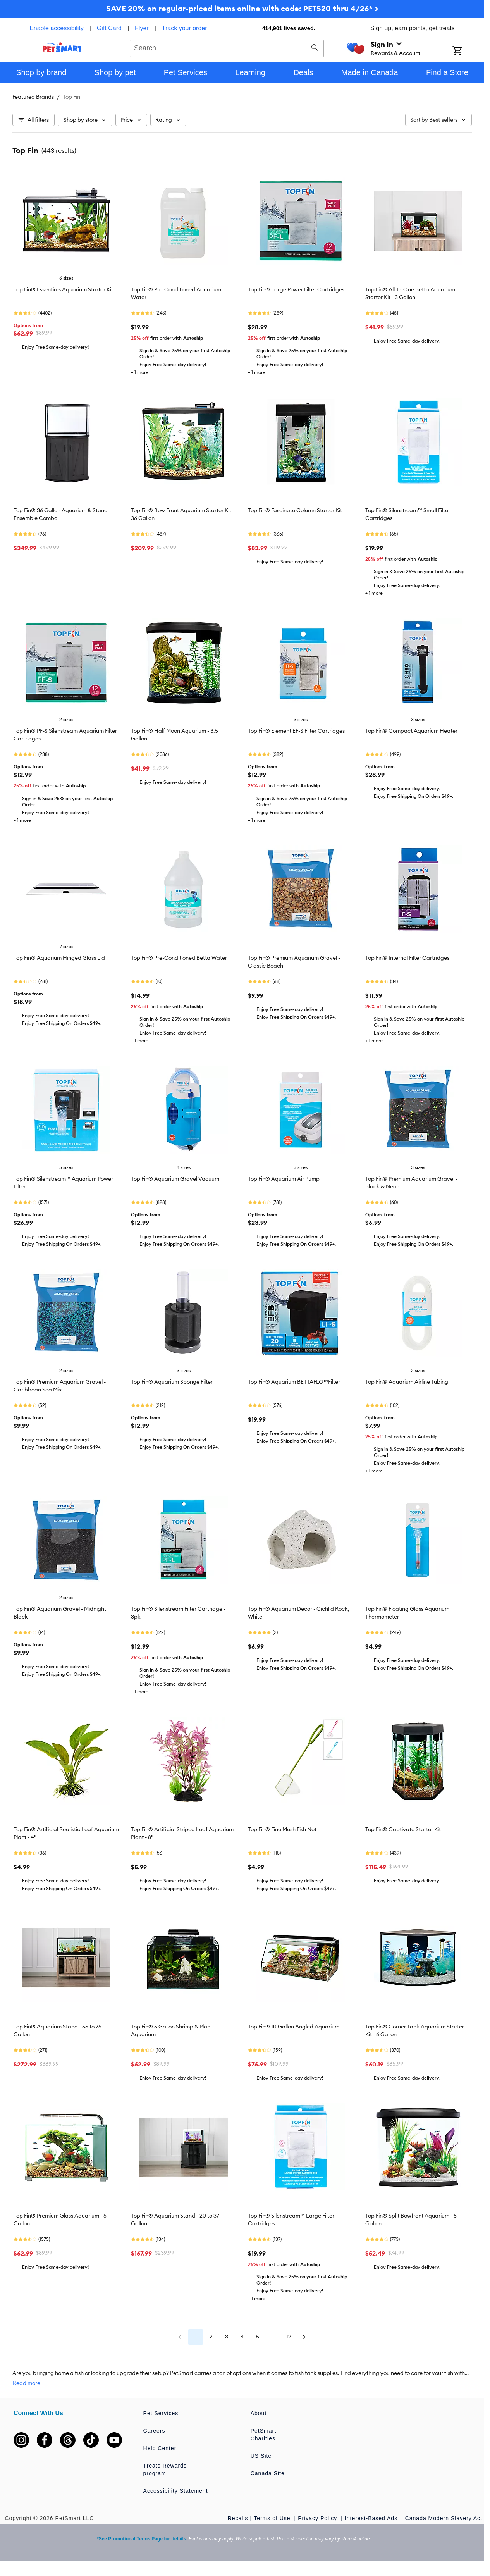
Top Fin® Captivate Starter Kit (403, 1829)
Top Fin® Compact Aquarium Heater (411, 730)
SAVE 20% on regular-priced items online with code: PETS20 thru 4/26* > (242, 8)
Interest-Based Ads (372, 2518)
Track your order (184, 28)
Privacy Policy (318, 2518)
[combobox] (227, 47)
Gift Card (109, 28)
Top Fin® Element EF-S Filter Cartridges (296, 730)
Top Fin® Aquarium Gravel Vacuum (175, 1178)
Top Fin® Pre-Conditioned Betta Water (179, 957)
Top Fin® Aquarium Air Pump (284, 1178)
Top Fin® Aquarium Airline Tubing (406, 1381)
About (259, 2413)
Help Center (160, 2448)
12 (288, 2336)
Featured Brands (33, 96)
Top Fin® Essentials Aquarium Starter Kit (63, 289)
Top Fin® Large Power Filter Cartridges (296, 289)
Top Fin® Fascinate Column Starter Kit (295, 510)
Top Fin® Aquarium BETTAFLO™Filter (294, 1381)
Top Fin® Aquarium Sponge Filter (172, 1381)
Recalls (238, 2518)
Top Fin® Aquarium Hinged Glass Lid (59, 957)
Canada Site (268, 2473)
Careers (154, 2431)
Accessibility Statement (175, 2491)
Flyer (142, 28)
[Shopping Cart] (467, 51)
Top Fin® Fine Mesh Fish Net (282, 1829)
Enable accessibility (56, 28)
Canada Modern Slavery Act (443, 2518)
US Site (261, 2456)
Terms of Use (273, 2518)
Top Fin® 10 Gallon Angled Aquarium (293, 2026)
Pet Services (161, 2413)
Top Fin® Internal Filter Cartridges (407, 957)
